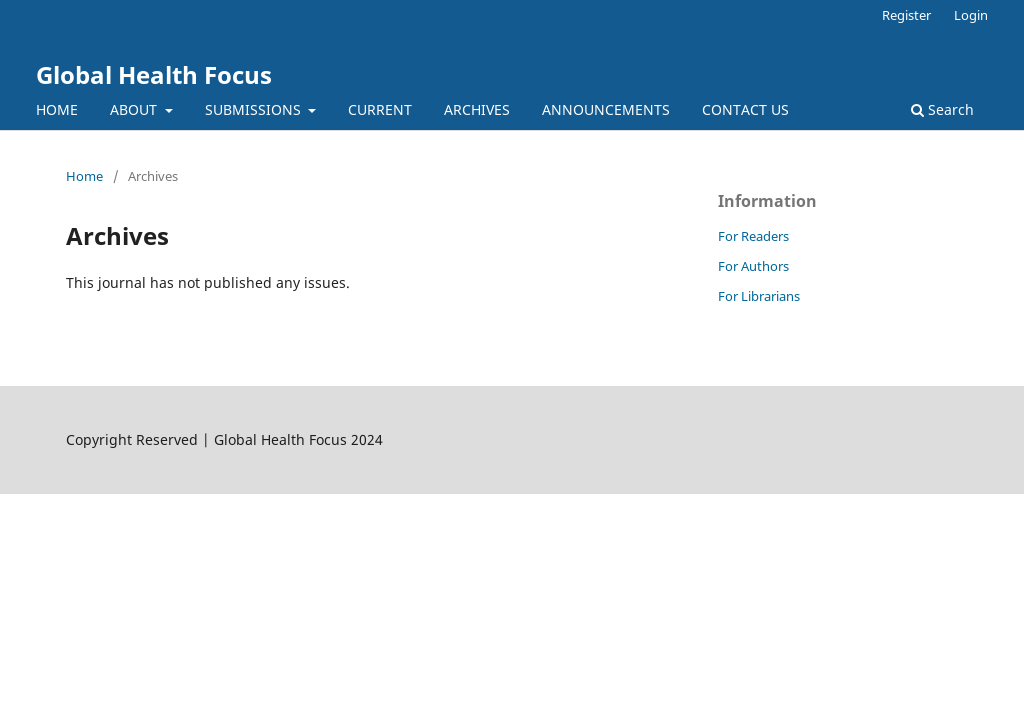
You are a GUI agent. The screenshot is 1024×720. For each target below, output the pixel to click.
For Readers (753, 236)
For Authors (753, 266)
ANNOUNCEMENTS (606, 109)
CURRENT (380, 109)
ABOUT (135, 109)
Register (906, 15)
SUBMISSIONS (255, 109)
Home (84, 176)
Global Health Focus (154, 74)
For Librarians (759, 296)
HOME (57, 109)
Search (942, 109)
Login (971, 15)
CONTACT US (745, 109)
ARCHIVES (477, 109)
